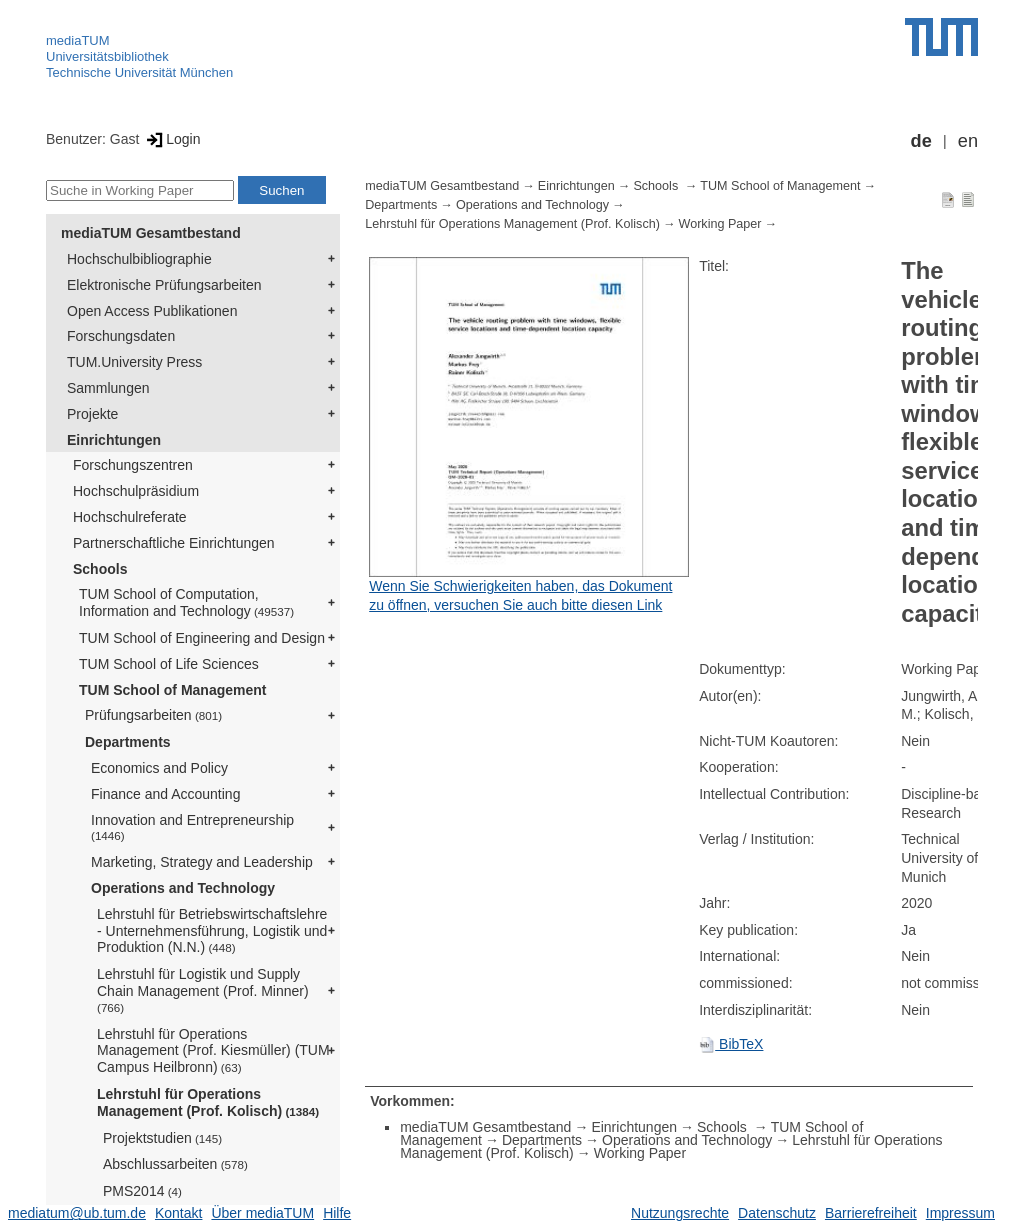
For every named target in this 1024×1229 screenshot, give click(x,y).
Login (171, 139)
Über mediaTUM (262, 1213)
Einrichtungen (114, 440)
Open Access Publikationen (152, 311)
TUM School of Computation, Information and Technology (186, 602)
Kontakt (178, 1213)
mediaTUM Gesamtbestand (151, 233)
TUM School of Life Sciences (169, 664)
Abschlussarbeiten (175, 1164)
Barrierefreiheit (871, 1213)
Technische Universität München (139, 72)
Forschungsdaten (121, 336)
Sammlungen (108, 388)
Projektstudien (162, 1138)
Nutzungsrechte (680, 1213)
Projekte (92, 414)
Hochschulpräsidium (136, 491)
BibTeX (731, 1044)
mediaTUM (78, 40)
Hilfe (337, 1213)
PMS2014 (142, 1191)
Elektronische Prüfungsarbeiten (164, 285)
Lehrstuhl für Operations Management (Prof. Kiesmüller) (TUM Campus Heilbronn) (213, 1051)
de (921, 141)
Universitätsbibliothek (107, 56)
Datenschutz (777, 1213)
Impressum (960, 1213)
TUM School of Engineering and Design (202, 638)
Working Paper (719, 224)
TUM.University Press (134, 362)
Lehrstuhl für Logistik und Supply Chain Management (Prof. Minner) (203, 990)
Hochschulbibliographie (139, 259)
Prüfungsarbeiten (153, 715)
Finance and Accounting (165, 794)
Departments (128, 742)
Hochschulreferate (130, 517)
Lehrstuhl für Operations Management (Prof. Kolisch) (208, 1102)
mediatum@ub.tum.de (77, 1213)
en (968, 141)
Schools (100, 569)
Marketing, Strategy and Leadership (202, 862)
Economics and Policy (159, 768)
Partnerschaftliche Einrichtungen (174, 543)
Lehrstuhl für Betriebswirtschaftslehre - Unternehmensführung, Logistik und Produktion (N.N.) (212, 931)
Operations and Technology (183, 888)
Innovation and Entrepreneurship (192, 827)
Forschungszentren (133, 465)
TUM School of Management (172, 690)
